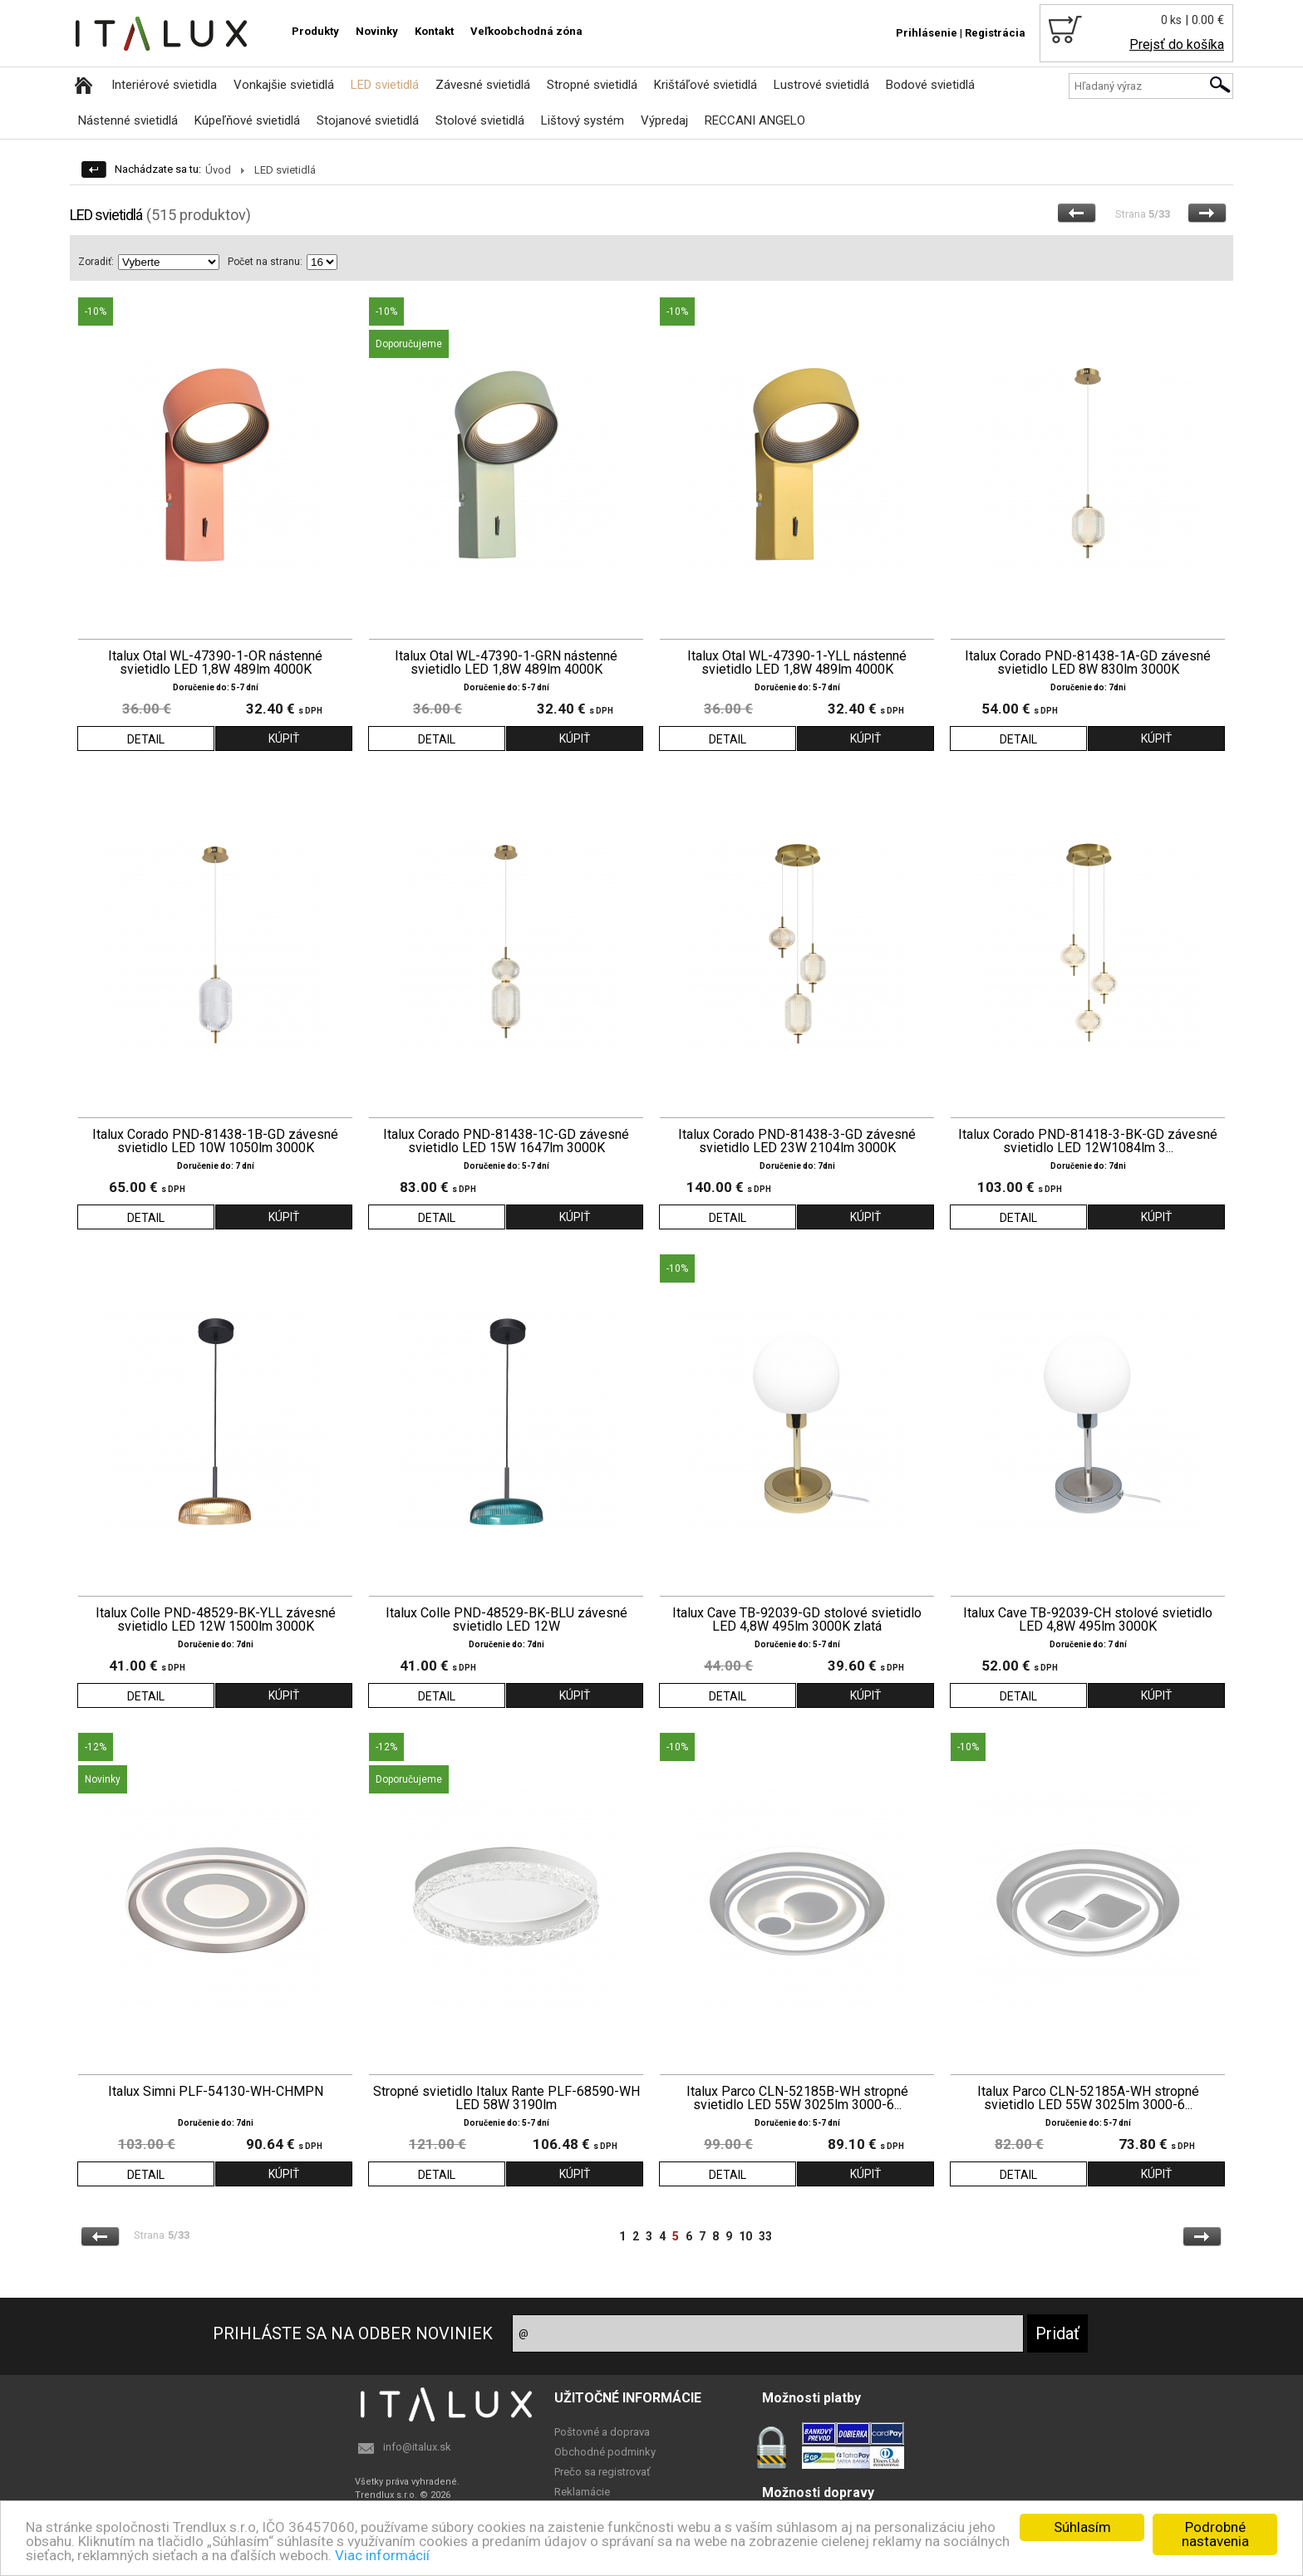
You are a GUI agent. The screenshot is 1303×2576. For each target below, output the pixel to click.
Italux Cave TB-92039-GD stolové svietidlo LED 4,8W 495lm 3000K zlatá (797, 1620)
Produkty (315, 31)
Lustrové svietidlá (821, 84)
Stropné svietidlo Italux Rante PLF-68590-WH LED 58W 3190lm (506, 2098)
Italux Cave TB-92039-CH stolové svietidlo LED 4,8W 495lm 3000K (1087, 1620)
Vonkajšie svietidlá (284, 84)
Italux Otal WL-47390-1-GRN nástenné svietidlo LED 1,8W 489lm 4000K (506, 663)
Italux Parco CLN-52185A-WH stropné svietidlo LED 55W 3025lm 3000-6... (1088, 2098)
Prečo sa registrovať (602, 2472)
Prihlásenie (926, 33)
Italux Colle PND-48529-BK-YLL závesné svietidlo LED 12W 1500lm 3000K (216, 1620)
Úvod (218, 170)
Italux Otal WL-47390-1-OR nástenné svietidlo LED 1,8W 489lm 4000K (215, 663)
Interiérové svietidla (164, 84)
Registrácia (995, 33)
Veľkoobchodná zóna (526, 31)
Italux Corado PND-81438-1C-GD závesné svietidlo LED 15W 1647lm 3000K (506, 1141)
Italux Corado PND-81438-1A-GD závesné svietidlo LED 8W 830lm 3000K (1088, 663)
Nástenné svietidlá (128, 120)
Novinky (377, 31)
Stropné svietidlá (592, 84)
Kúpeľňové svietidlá (247, 120)
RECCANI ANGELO (755, 120)
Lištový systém (582, 120)
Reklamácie (582, 2491)
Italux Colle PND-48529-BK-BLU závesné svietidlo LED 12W (506, 1620)
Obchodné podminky (605, 2452)
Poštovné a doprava (602, 2432)
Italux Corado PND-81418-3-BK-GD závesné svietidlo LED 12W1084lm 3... (1087, 1141)
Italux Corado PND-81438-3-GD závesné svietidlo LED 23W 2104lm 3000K (797, 1141)
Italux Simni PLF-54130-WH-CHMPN (215, 2091)
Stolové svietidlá (479, 120)
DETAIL (146, 739)
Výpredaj (664, 120)
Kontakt (434, 31)
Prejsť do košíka (1176, 44)
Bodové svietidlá (930, 84)
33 (765, 2236)
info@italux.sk (417, 2447)
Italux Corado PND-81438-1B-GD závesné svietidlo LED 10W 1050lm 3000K (215, 1141)
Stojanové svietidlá (368, 120)
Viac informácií (382, 2555)
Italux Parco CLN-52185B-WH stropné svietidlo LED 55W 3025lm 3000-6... (797, 2098)
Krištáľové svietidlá (705, 84)
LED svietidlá (385, 84)
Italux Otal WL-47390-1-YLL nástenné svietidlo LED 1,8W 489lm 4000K (797, 663)
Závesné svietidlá (482, 84)
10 (745, 2236)
